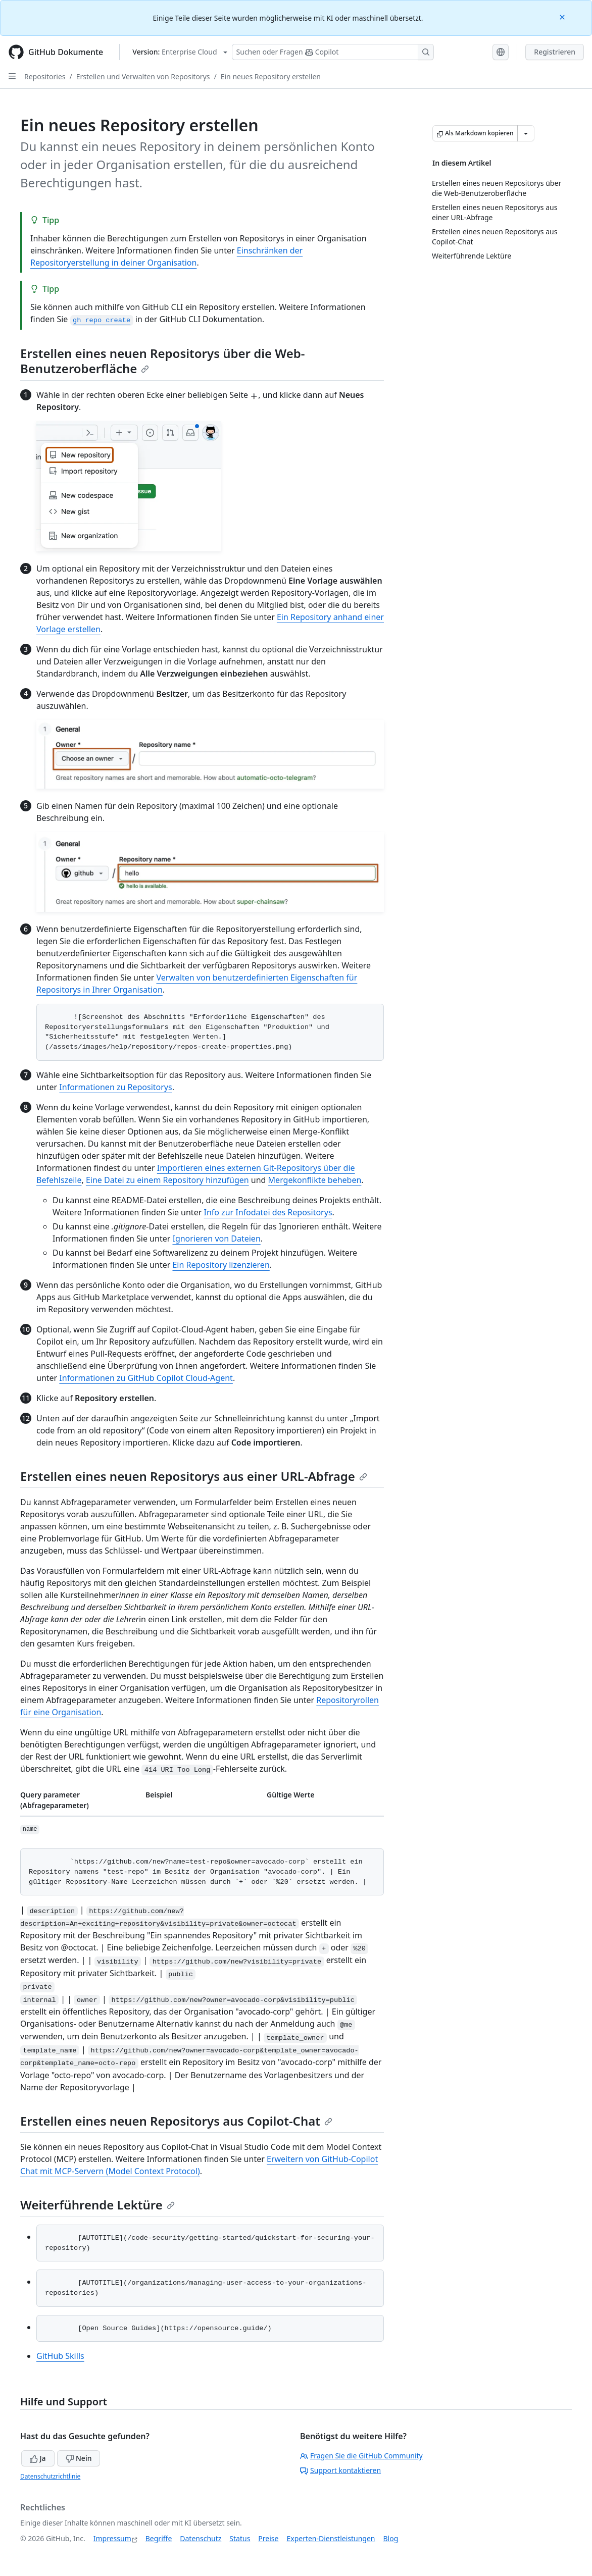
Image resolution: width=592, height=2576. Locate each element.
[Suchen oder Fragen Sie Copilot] (333, 52)
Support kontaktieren (340, 2470)
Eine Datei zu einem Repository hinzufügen (167, 1180)
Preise (268, 2538)
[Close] (563, 16)
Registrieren (554, 52)
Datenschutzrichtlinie (50, 2476)
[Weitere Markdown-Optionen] (525, 133)
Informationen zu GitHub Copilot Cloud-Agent (146, 1377)
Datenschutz (200, 2538)
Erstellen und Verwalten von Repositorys (143, 76)
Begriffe (158, 2538)
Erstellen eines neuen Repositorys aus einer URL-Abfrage (193, 1476)
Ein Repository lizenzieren (220, 1264)
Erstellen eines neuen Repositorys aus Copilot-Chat (176, 2121)
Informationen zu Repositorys (115, 1087)
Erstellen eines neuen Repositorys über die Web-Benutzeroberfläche (162, 361)
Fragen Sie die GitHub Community (361, 2455)
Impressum (112, 2538)
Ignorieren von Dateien (216, 1238)
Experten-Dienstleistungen (330, 2538)
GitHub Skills (60, 2355)
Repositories (45, 76)
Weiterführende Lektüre (97, 2204)
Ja (38, 2458)
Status (239, 2538)
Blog (391, 2538)
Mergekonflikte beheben (315, 1180)
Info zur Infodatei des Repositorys (268, 1212)
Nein (78, 2458)
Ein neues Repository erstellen (271, 76)
